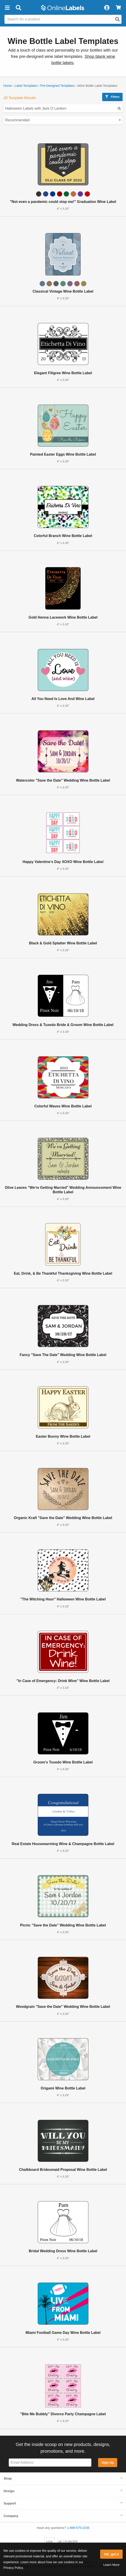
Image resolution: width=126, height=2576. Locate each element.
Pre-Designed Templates (57, 85)
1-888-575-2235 (78, 2528)
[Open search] (117, 19)
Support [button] (10, 2503)
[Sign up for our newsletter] (50, 2463)
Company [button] (11, 2516)
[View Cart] (118, 8)
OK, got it (111, 2554)
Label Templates (26, 85)
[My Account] (106, 8)
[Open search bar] (18, 8)
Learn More (111, 2565)
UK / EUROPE (68, 2541)
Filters (112, 96)
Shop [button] (8, 2478)
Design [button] (9, 2491)
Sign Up (107, 2462)
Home (7, 85)
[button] (7, 8)
